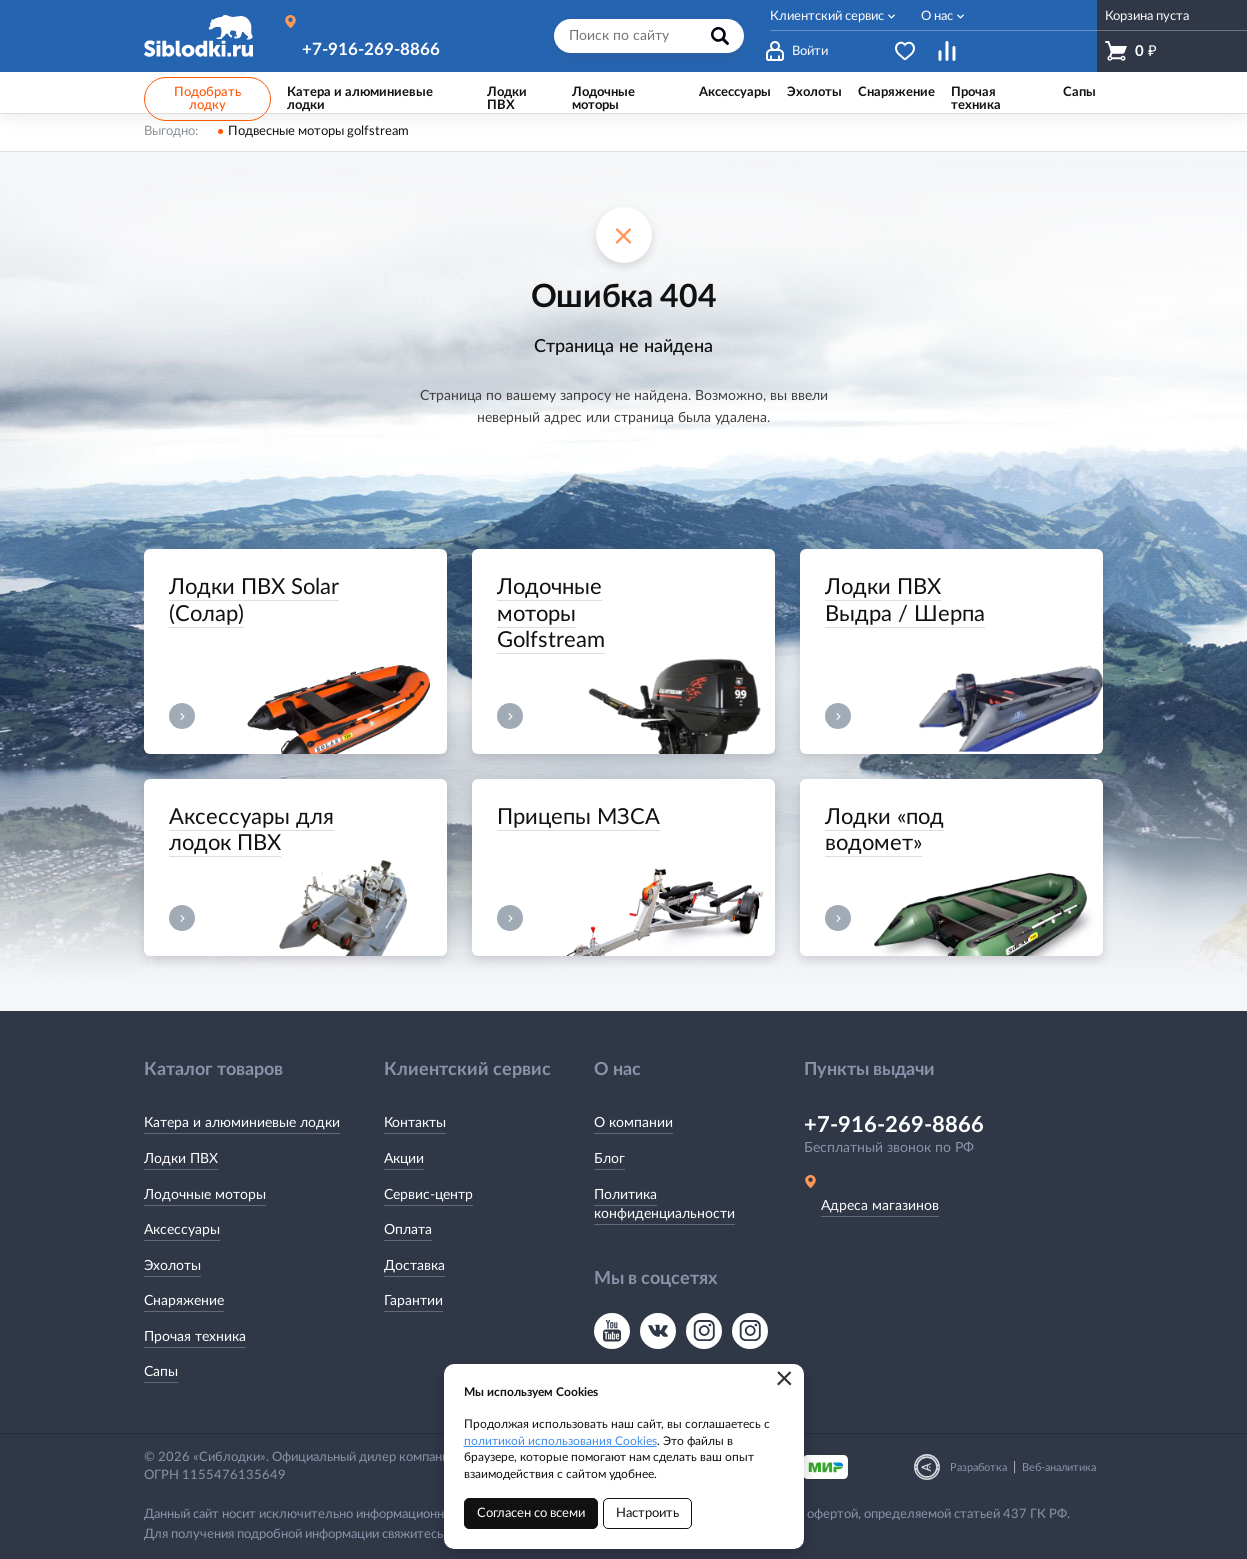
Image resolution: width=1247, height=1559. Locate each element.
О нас (937, 16)
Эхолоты (172, 1266)
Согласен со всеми (531, 1513)
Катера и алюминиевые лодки (242, 1123)
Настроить (647, 1513)
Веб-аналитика (1059, 1467)
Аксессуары (182, 1230)
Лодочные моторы (205, 1195)
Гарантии (413, 1301)
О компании (633, 1123)
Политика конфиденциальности (664, 1205)
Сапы (161, 1372)
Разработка (978, 1467)
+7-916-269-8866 (371, 49)
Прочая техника (195, 1337)
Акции (404, 1159)
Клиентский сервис (827, 16)
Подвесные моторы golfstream (318, 131)
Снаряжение (184, 1301)
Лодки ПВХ (181, 1159)
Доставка (414, 1266)
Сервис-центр (428, 1195)
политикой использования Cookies (560, 1441)
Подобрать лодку (207, 99)
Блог (609, 1159)
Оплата (408, 1230)
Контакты (415, 1123)
